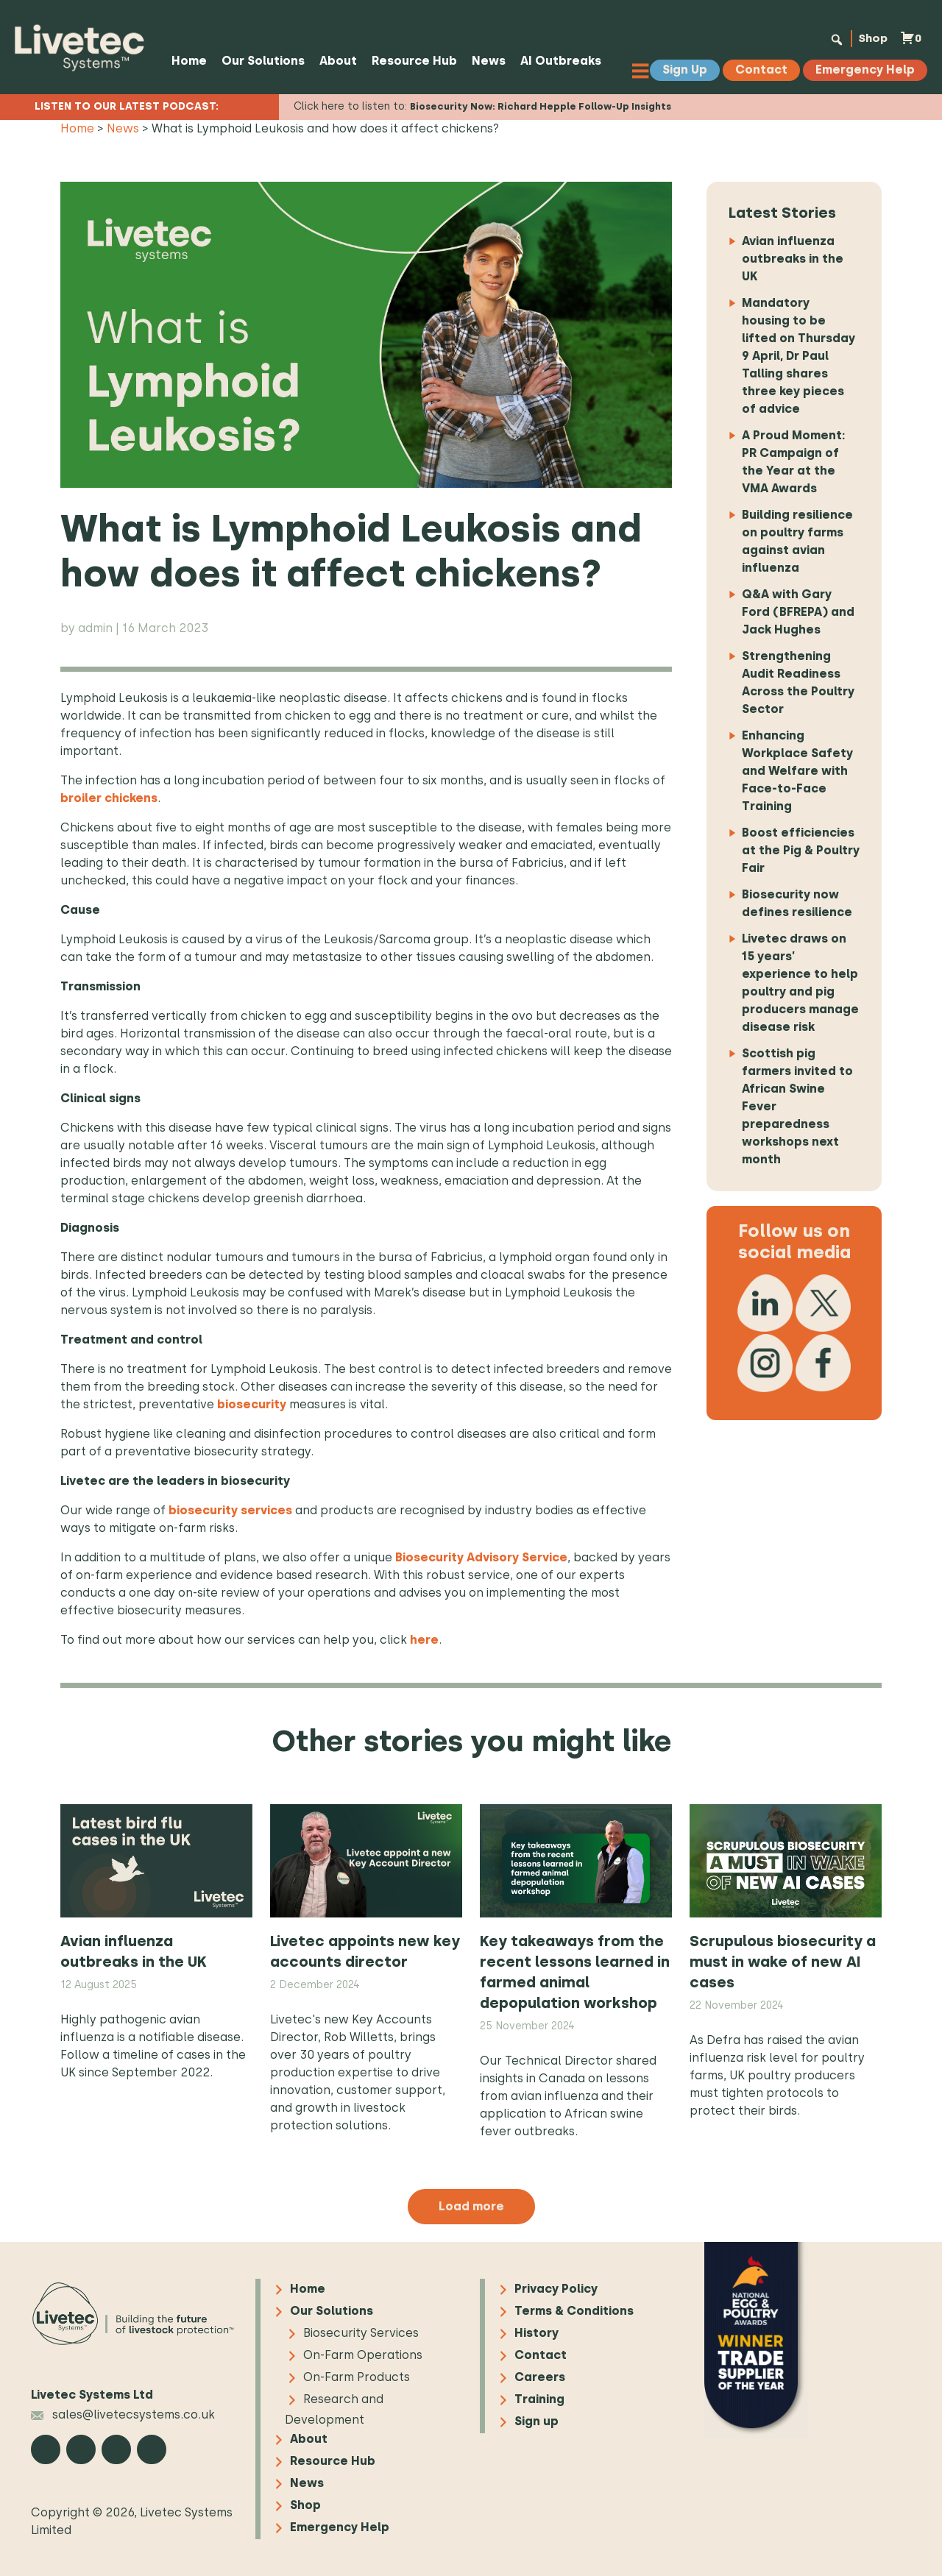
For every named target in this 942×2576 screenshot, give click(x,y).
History (536, 2334)
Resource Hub (413, 61)
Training (539, 2400)
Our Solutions (262, 61)
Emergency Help (339, 2528)
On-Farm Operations (362, 2356)
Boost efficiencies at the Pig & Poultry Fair (801, 850)
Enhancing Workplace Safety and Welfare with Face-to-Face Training (797, 770)
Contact (540, 2356)
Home (188, 61)
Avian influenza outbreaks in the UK (792, 258)
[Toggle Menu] (644, 70)
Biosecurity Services (361, 2334)
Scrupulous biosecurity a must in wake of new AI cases (783, 1961)
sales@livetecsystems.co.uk (123, 2414)
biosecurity (251, 1404)
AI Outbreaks (560, 61)
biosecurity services (229, 1510)
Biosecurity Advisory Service (481, 1557)
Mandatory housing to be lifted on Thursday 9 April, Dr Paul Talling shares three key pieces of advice (798, 356)
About (337, 61)
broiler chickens (108, 798)
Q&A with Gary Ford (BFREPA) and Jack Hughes (798, 611)
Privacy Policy (556, 2289)
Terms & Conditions (574, 2311)
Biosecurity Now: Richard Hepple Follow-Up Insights (540, 105)
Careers (539, 2378)
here (424, 1640)
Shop (869, 38)
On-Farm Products (356, 2378)
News (488, 61)
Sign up (536, 2422)
